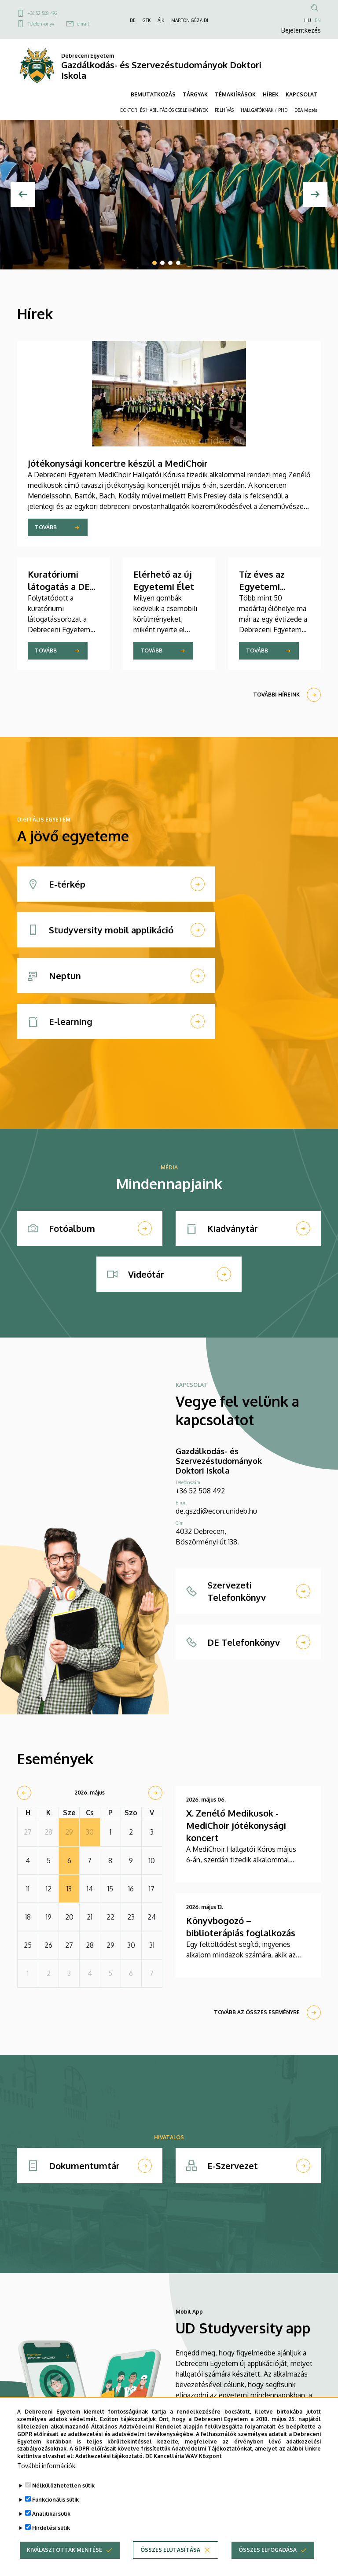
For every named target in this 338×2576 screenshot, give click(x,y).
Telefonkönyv (41, 23)
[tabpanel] (169, 194)
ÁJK (161, 20)
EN (318, 20)
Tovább (46, 527)
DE (133, 20)
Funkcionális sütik (55, 2514)
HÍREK (271, 94)
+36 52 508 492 (43, 13)
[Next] (315, 194)
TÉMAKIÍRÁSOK (235, 94)
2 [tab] (162, 263)
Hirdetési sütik (51, 2542)
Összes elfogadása (268, 2564)
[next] (155, 1793)
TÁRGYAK (195, 94)
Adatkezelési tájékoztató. (109, 2471)
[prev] (24, 1793)
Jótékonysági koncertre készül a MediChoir (118, 463)
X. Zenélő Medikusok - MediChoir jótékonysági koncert (236, 1825)
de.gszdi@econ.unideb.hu (216, 1511)
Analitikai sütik (51, 2528)
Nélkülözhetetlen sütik (63, 2500)
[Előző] (23, 194)
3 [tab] (170, 263)
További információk (46, 2480)
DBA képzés (305, 110)
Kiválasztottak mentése (64, 2564)
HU (307, 20)
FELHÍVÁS (224, 110)
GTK (147, 20)
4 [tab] (178, 263)
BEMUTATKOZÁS (153, 94)
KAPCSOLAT (301, 94)
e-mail (83, 23)
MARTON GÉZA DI (189, 20)
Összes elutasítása (170, 2564)
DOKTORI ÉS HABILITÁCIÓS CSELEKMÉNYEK (164, 110)
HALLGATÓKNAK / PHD (264, 110)
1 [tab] (154, 263)
